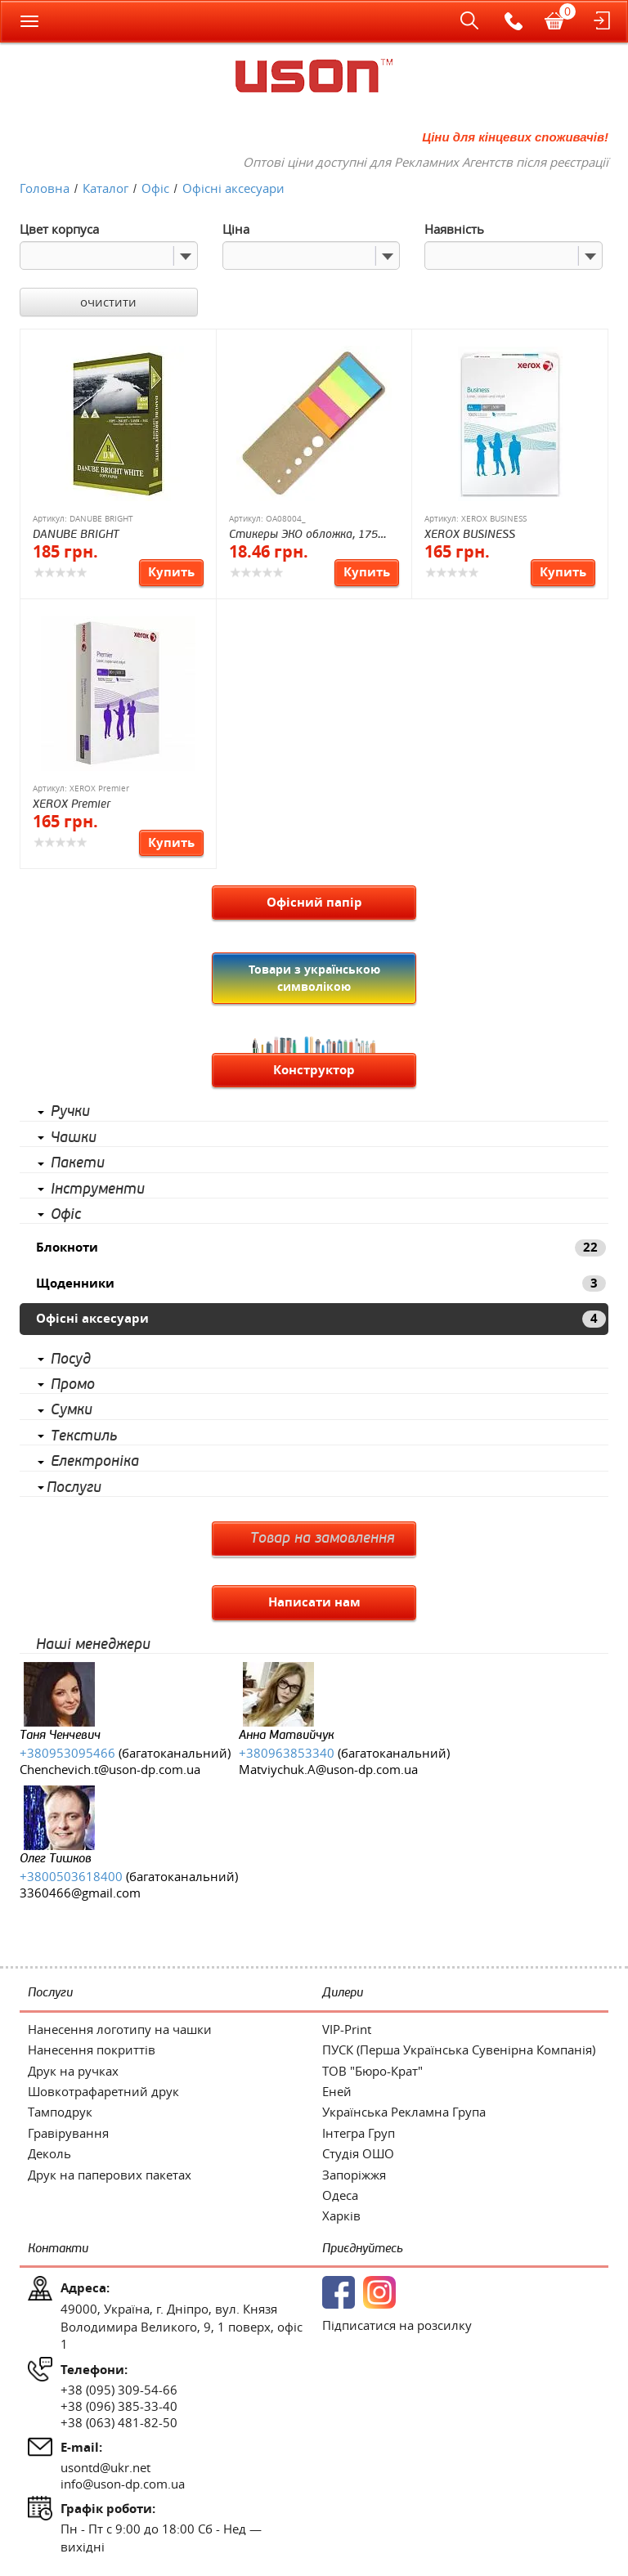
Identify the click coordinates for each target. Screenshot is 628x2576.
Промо (73, 1385)
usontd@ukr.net (105, 2467)
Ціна (235, 229)
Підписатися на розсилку (397, 2325)
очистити (108, 301)
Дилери (342, 1992)
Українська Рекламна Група (404, 2111)
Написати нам (314, 1602)
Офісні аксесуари (321, 1318)
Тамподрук (60, 2111)
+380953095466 (67, 1753)
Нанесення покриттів (91, 2049)
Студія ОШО (358, 2153)
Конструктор (314, 1069)
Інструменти (98, 1189)
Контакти (58, 2248)
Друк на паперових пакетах (109, 2174)
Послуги (74, 1488)
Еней (337, 2091)
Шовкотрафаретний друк (103, 2091)
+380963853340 (286, 1753)
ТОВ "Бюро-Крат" (372, 2071)
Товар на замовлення (322, 1539)
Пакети (78, 1163)
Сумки (71, 1410)
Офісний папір (314, 902)
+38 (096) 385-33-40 (119, 2406)
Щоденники (321, 1283)
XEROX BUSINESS (469, 534)
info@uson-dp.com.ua (123, 2483)
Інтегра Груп (358, 2133)
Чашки (73, 1138)
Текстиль (84, 1436)
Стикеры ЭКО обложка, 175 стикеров (303, 535)
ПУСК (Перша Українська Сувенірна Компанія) (458, 2049)
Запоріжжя (354, 2174)
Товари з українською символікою (314, 977)
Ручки (70, 1112)
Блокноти (321, 1247)
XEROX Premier (71, 804)
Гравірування (68, 2133)
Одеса (340, 2195)
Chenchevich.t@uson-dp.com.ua (110, 1769)
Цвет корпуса (59, 229)
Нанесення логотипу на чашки (120, 2029)
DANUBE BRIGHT (76, 534)
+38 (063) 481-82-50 (119, 2422)
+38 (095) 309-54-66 (119, 2389)
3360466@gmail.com (80, 1892)
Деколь (49, 2153)
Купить (171, 571)
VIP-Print (346, 2029)
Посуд (71, 1360)
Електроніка (95, 1462)
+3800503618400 (71, 1876)
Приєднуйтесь (362, 2248)
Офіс (66, 1215)
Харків (341, 2215)
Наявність (454, 229)
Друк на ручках (73, 2071)
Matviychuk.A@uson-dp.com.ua (328, 1769)
